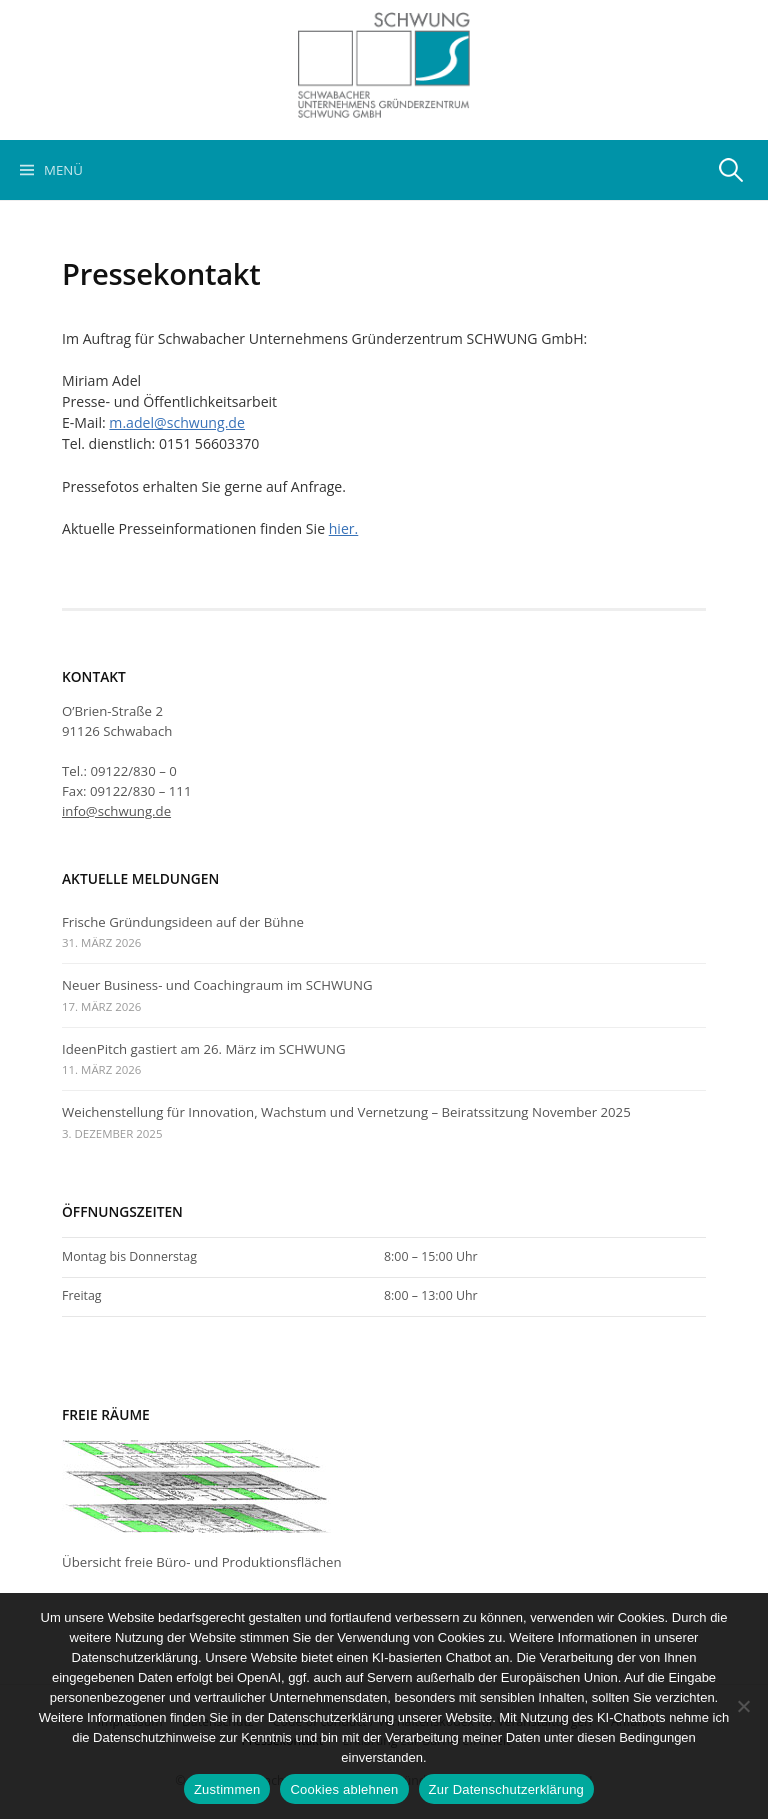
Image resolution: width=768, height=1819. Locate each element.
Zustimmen (227, 1789)
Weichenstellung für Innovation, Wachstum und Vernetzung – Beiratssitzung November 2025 (346, 1112)
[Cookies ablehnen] (743, 1706)
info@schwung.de (116, 811)
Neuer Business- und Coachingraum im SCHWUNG (217, 985)
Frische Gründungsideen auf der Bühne (183, 922)
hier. (344, 528)
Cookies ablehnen (344, 1789)
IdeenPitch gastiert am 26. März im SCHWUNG (204, 1049)
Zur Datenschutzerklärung (507, 1789)
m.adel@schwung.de (177, 422)
